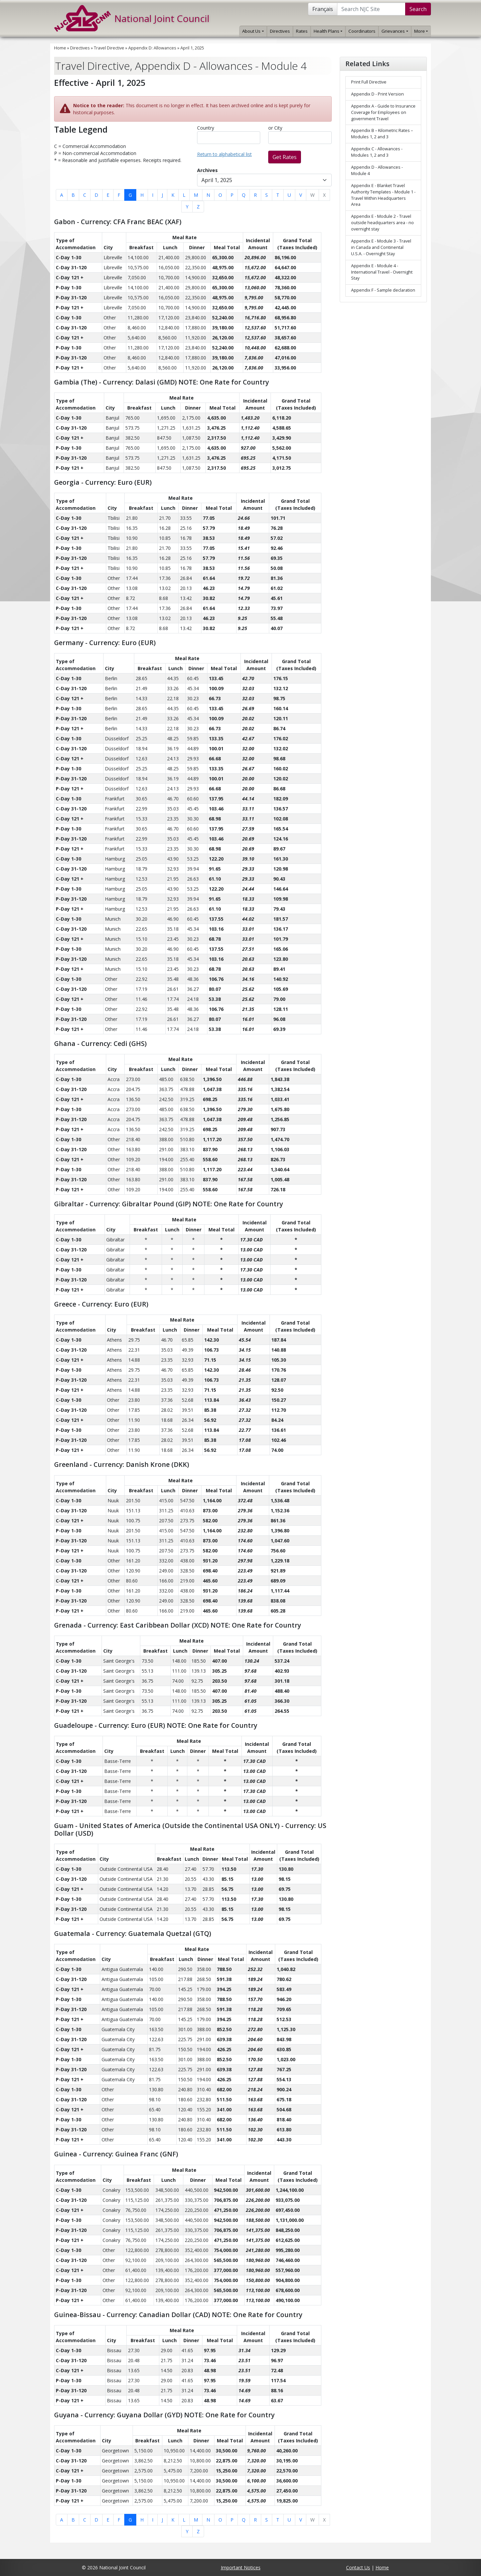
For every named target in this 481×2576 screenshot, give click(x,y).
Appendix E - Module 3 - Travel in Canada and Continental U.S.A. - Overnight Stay (381, 247)
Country (205, 128)
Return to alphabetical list (224, 154)
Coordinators (361, 31)
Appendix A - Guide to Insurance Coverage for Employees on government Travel (383, 112)
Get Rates (285, 157)
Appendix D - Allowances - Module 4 (377, 170)
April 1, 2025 (192, 48)
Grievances (394, 31)
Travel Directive (109, 48)
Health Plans (328, 31)
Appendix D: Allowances (152, 48)
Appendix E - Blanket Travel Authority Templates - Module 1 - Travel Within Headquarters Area (383, 195)
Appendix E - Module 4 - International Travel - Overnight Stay (382, 272)
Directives (280, 31)
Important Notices (241, 2567)
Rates (302, 31)
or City (275, 128)
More (421, 31)
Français (322, 9)
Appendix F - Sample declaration (383, 290)
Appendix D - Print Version (377, 94)
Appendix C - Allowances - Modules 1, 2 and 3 (377, 152)
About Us (253, 31)
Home (60, 48)
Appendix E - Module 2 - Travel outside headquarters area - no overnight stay (382, 222)
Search (418, 9)
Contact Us (358, 2567)
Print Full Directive (368, 82)
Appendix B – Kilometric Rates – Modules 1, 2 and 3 (382, 134)
